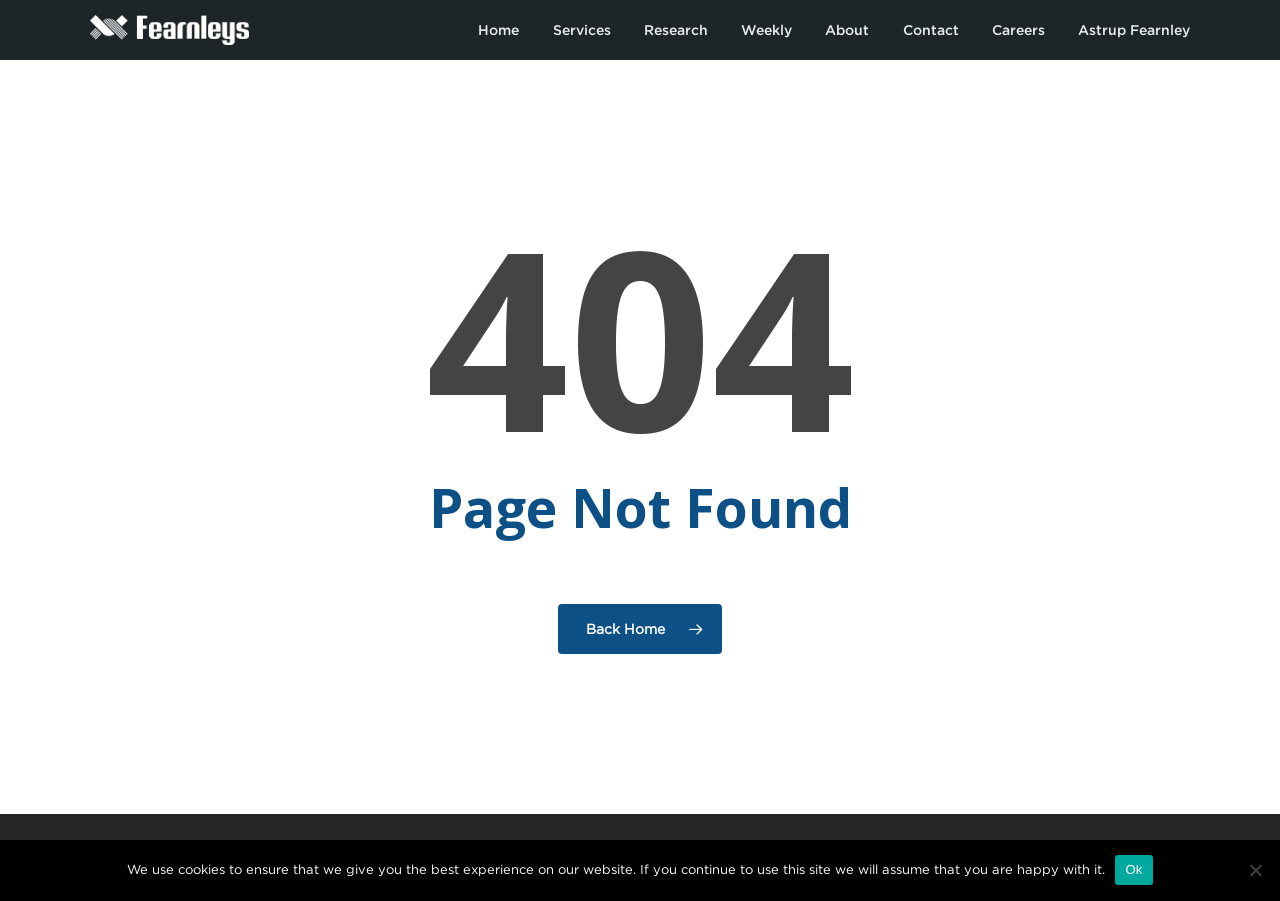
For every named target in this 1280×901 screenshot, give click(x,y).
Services (582, 30)
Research (676, 30)
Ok (1133, 869)
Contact (931, 30)
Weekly (766, 30)
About (847, 30)
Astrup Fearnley (1134, 30)
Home (498, 30)
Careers (1018, 30)
